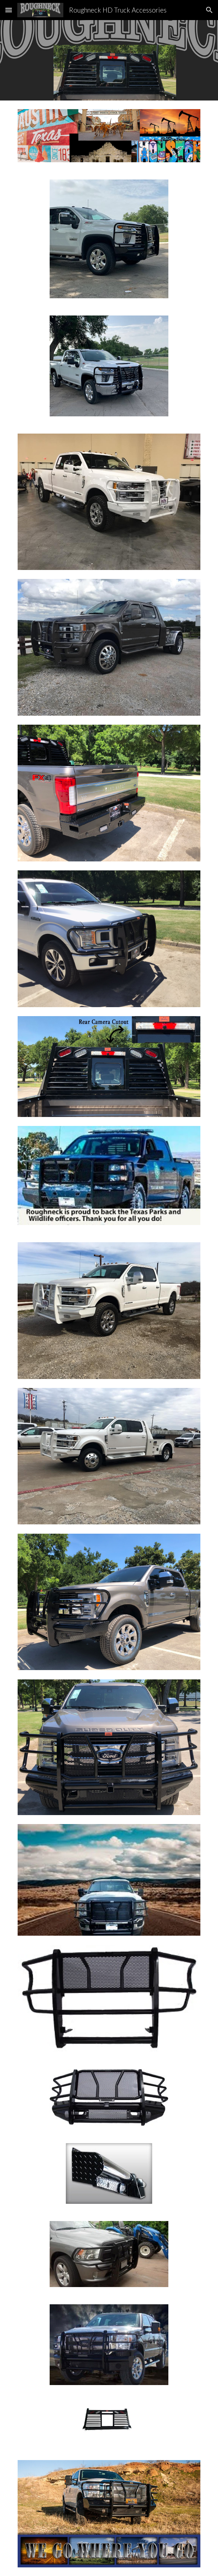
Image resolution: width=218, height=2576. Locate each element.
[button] (8, 10)
